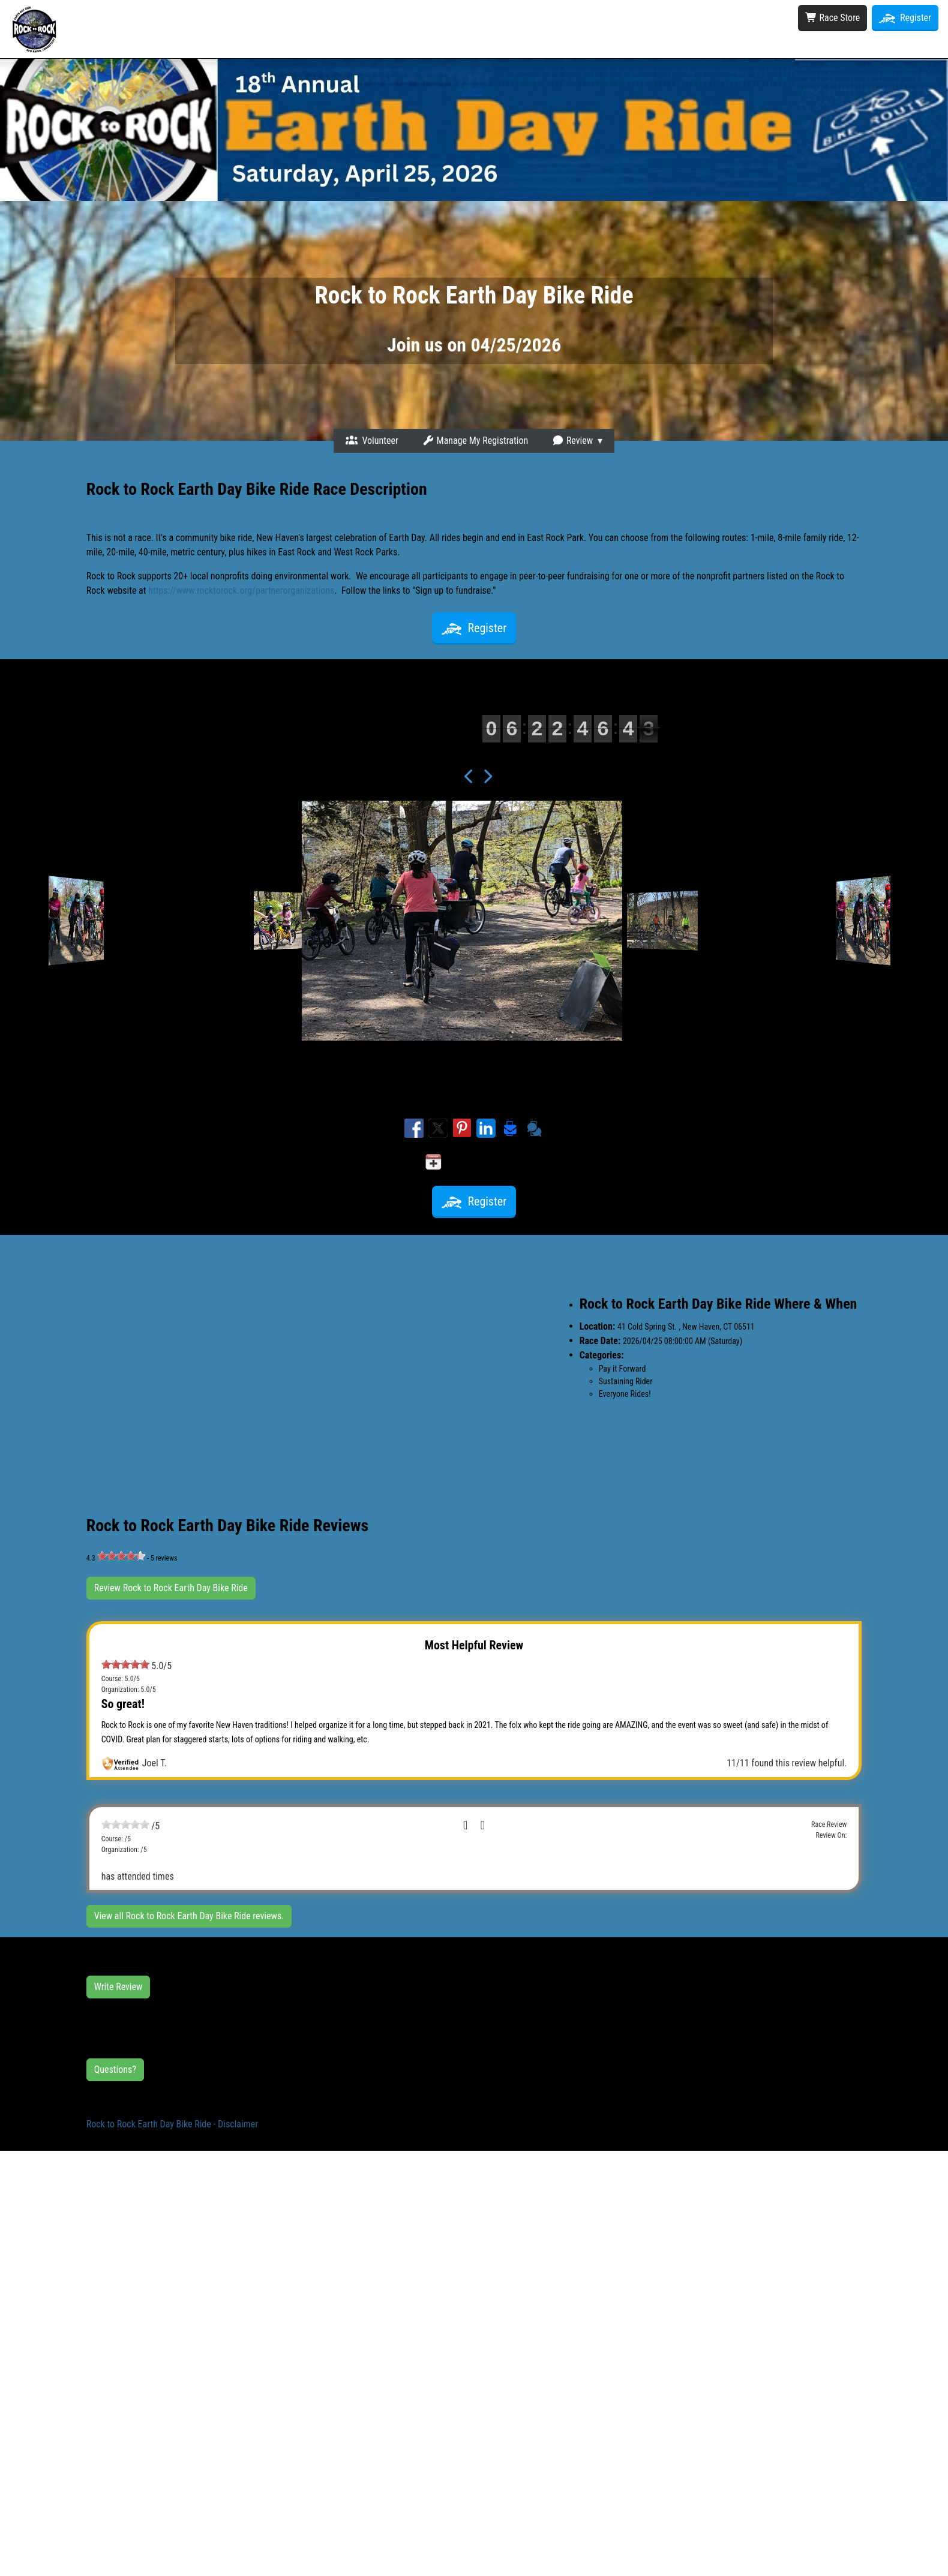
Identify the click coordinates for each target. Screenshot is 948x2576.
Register (905, 17)
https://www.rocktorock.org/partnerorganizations (241, 590)
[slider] (121, 1556)
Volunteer (372, 440)
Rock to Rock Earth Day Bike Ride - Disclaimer (172, 2124)
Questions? (115, 2069)
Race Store (832, 17)
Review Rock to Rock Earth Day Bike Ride (171, 1588)
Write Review (118, 1986)
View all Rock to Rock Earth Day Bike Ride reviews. (189, 1916)
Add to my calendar (474, 1161)
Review (572, 440)
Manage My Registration (475, 440)
